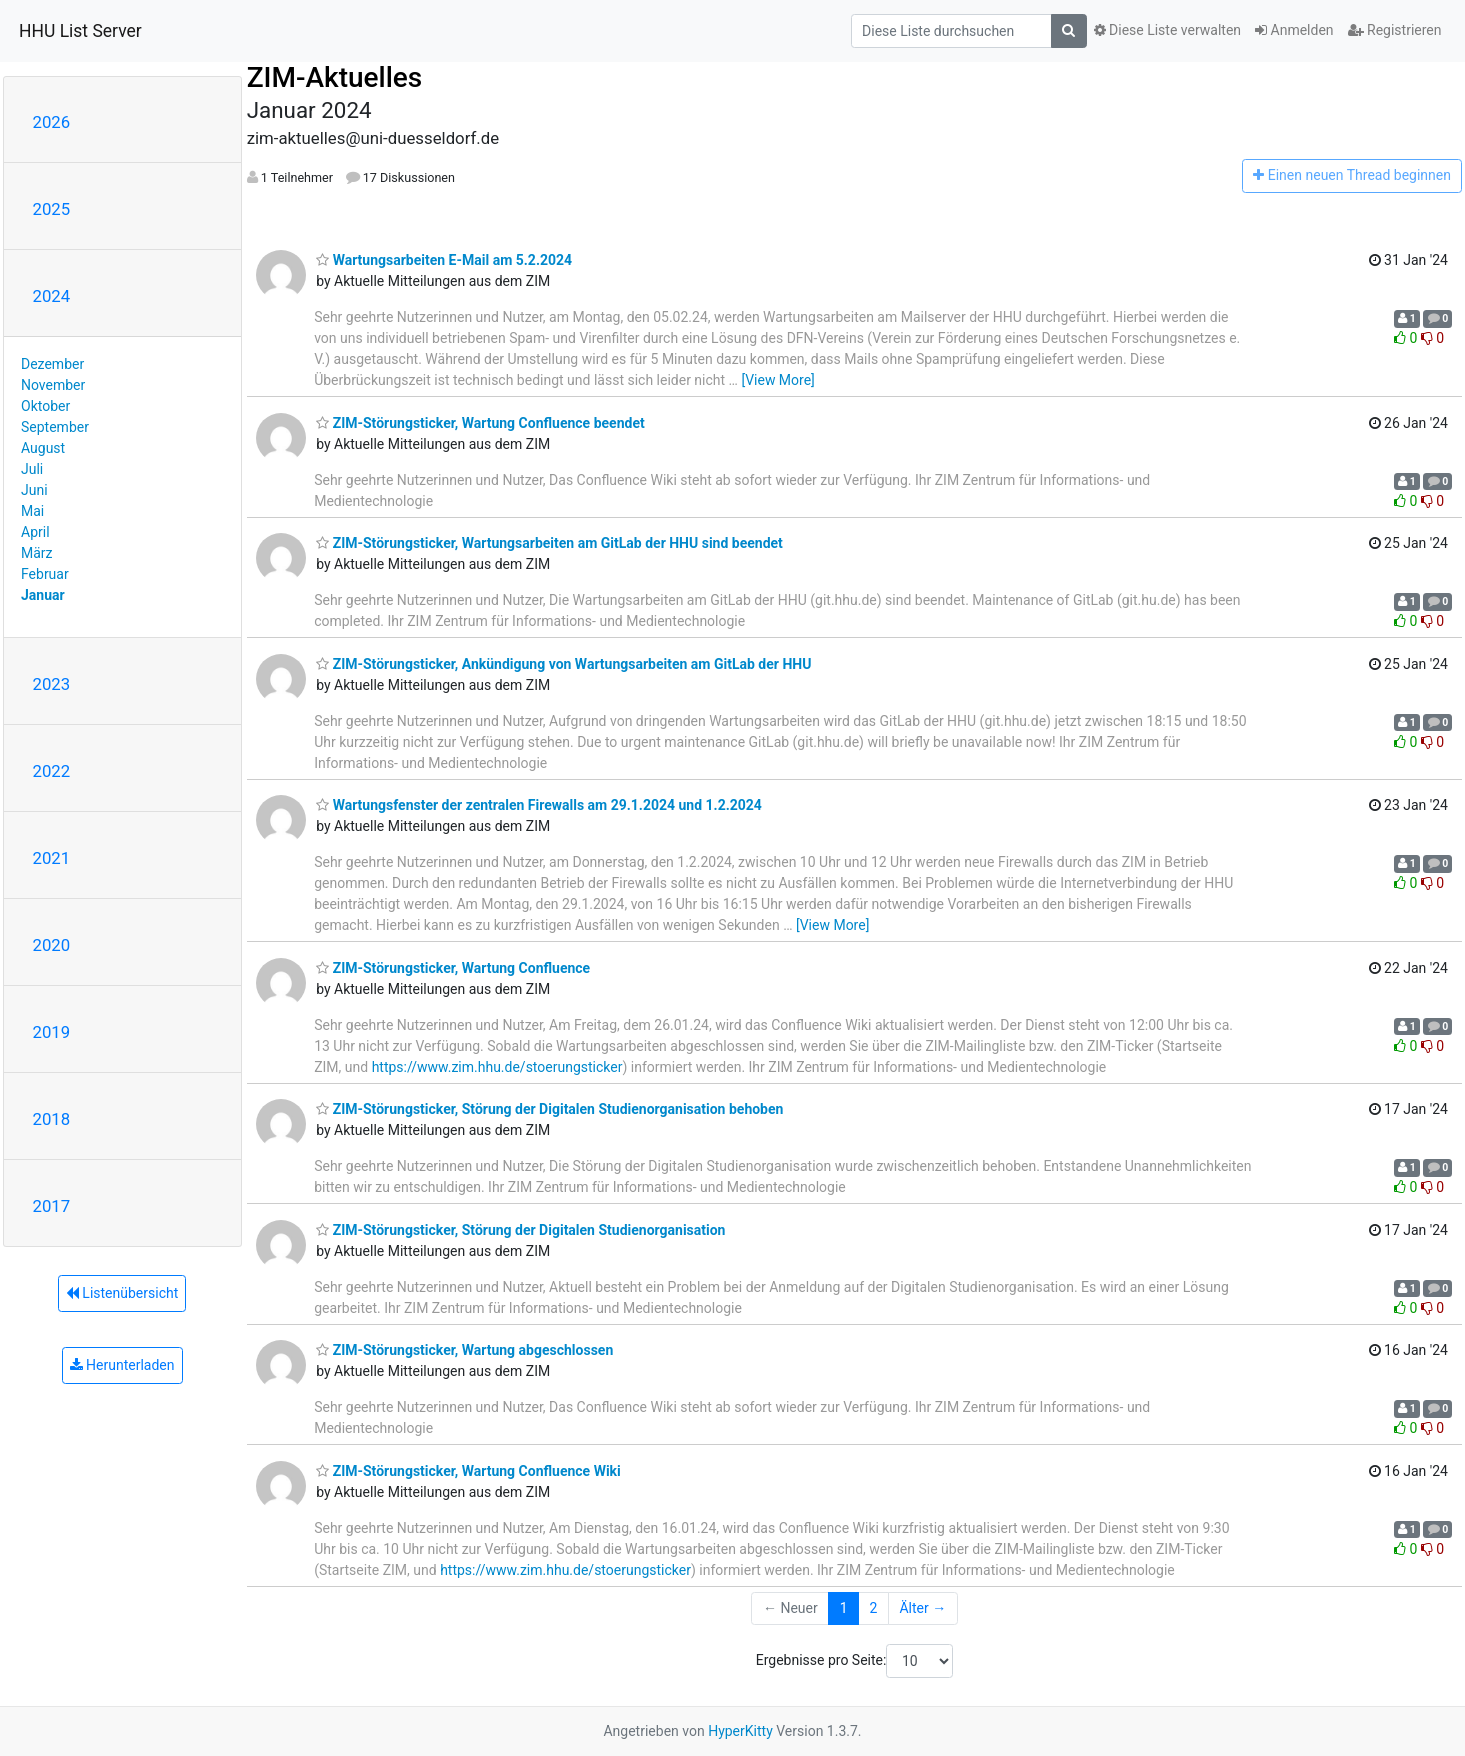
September (55, 427)
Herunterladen (122, 1365)
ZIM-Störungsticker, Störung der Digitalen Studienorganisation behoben (549, 1109)
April (35, 532)
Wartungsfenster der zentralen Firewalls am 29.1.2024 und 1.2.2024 (539, 805)
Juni (34, 490)
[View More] (777, 380)
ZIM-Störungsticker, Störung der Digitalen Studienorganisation (520, 1230)
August (43, 448)
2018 (52, 1119)
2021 (52, 858)
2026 (52, 122)
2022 (52, 771)
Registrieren (1395, 30)
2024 (52, 296)
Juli (32, 469)
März (37, 553)
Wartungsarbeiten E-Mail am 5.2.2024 (444, 260)
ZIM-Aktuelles (335, 77)
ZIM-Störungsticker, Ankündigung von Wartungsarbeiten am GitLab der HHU (563, 664)
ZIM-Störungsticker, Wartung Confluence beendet (480, 423)
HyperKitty (740, 1731)
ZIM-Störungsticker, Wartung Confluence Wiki (468, 1471)
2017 (52, 1206)
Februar (45, 574)
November (53, 385)
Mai (32, 511)
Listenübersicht (122, 1293)
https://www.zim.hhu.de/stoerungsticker (497, 1067)
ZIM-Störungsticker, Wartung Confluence (453, 968)
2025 (52, 209)
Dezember (52, 364)
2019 (52, 1032)
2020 (52, 945)
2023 (52, 684)
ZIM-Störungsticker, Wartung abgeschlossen (464, 1350)
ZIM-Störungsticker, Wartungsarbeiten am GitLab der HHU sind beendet (549, 543)
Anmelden (1294, 30)
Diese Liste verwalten (1168, 30)
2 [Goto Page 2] (874, 1608)
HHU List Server (80, 31)
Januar (43, 595)
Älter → (922, 1608)
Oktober (45, 406)
